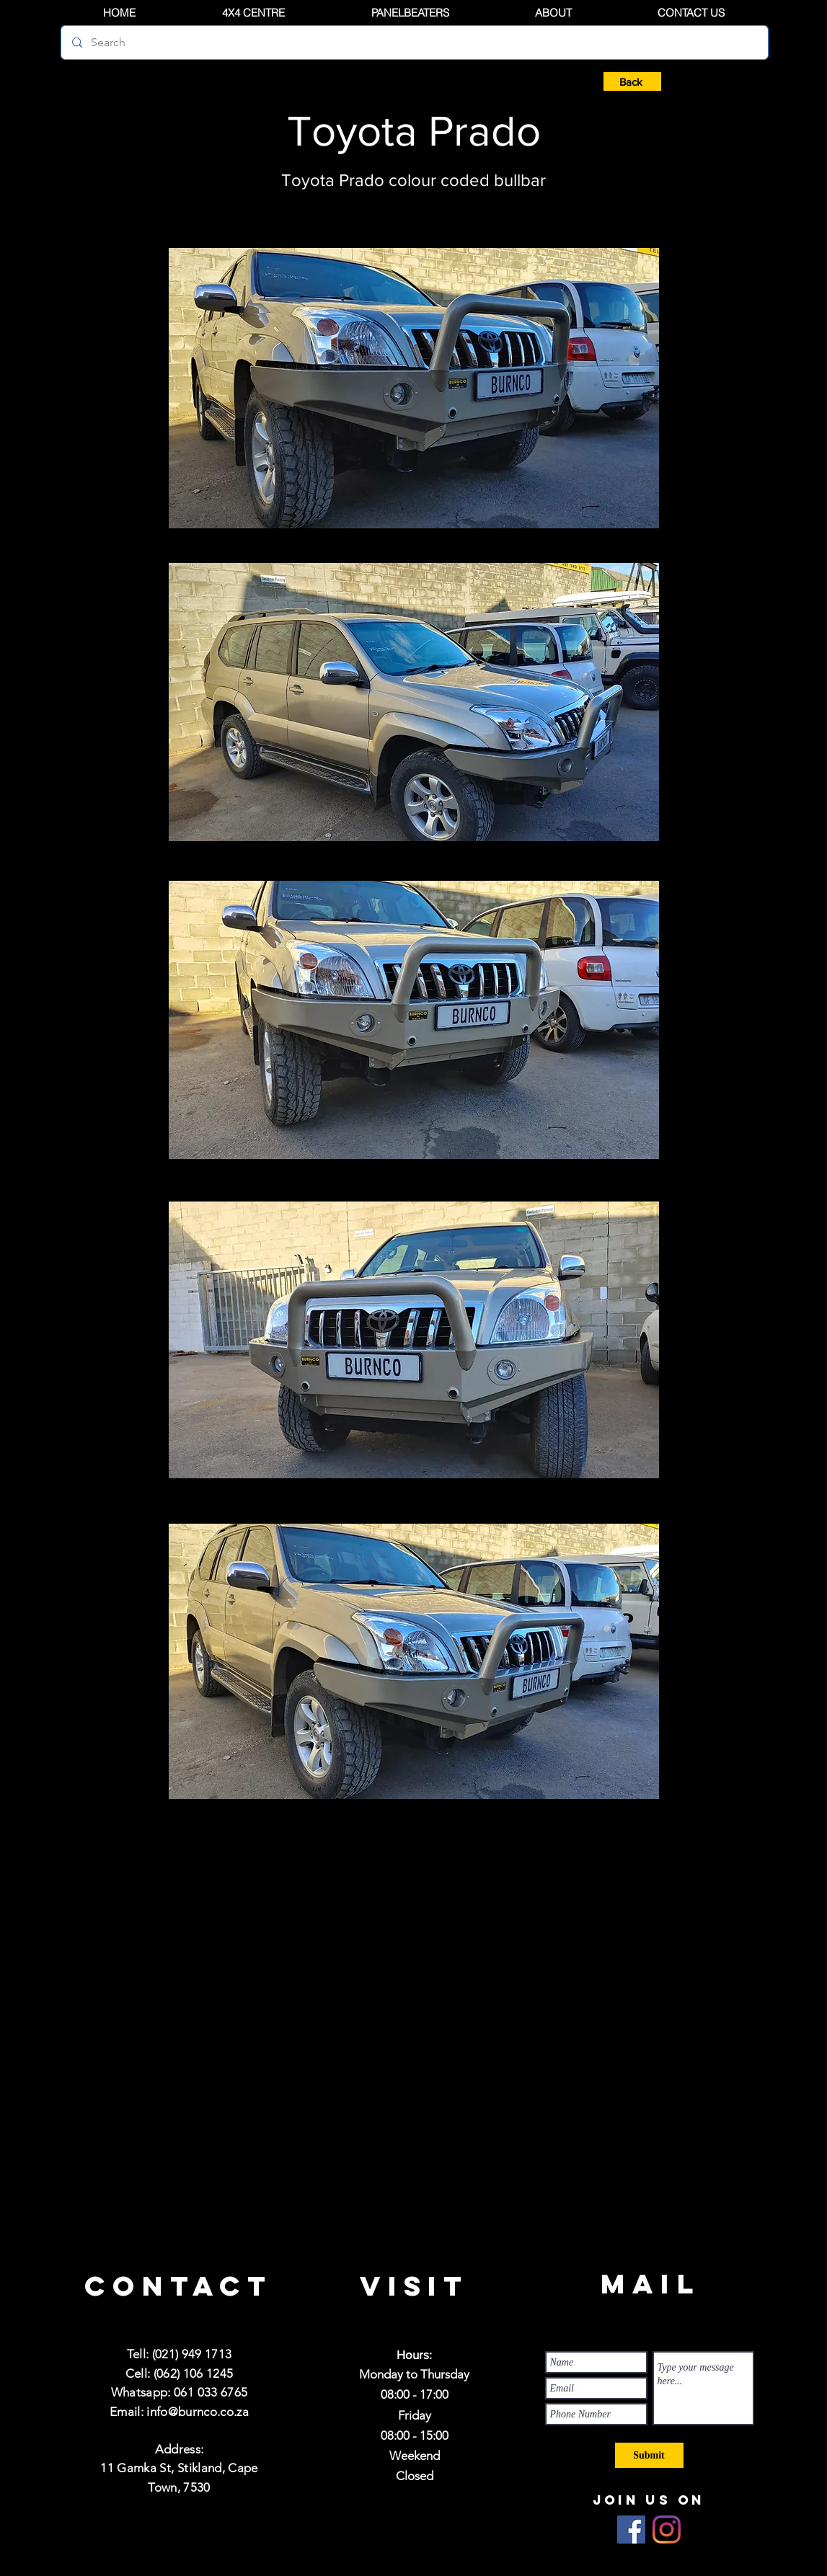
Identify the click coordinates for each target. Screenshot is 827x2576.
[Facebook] (631, 2529)
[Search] (414, 42)
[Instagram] (667, 2529)
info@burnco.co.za (197, 2411)
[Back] (632, 81)
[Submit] (649, 2455)
